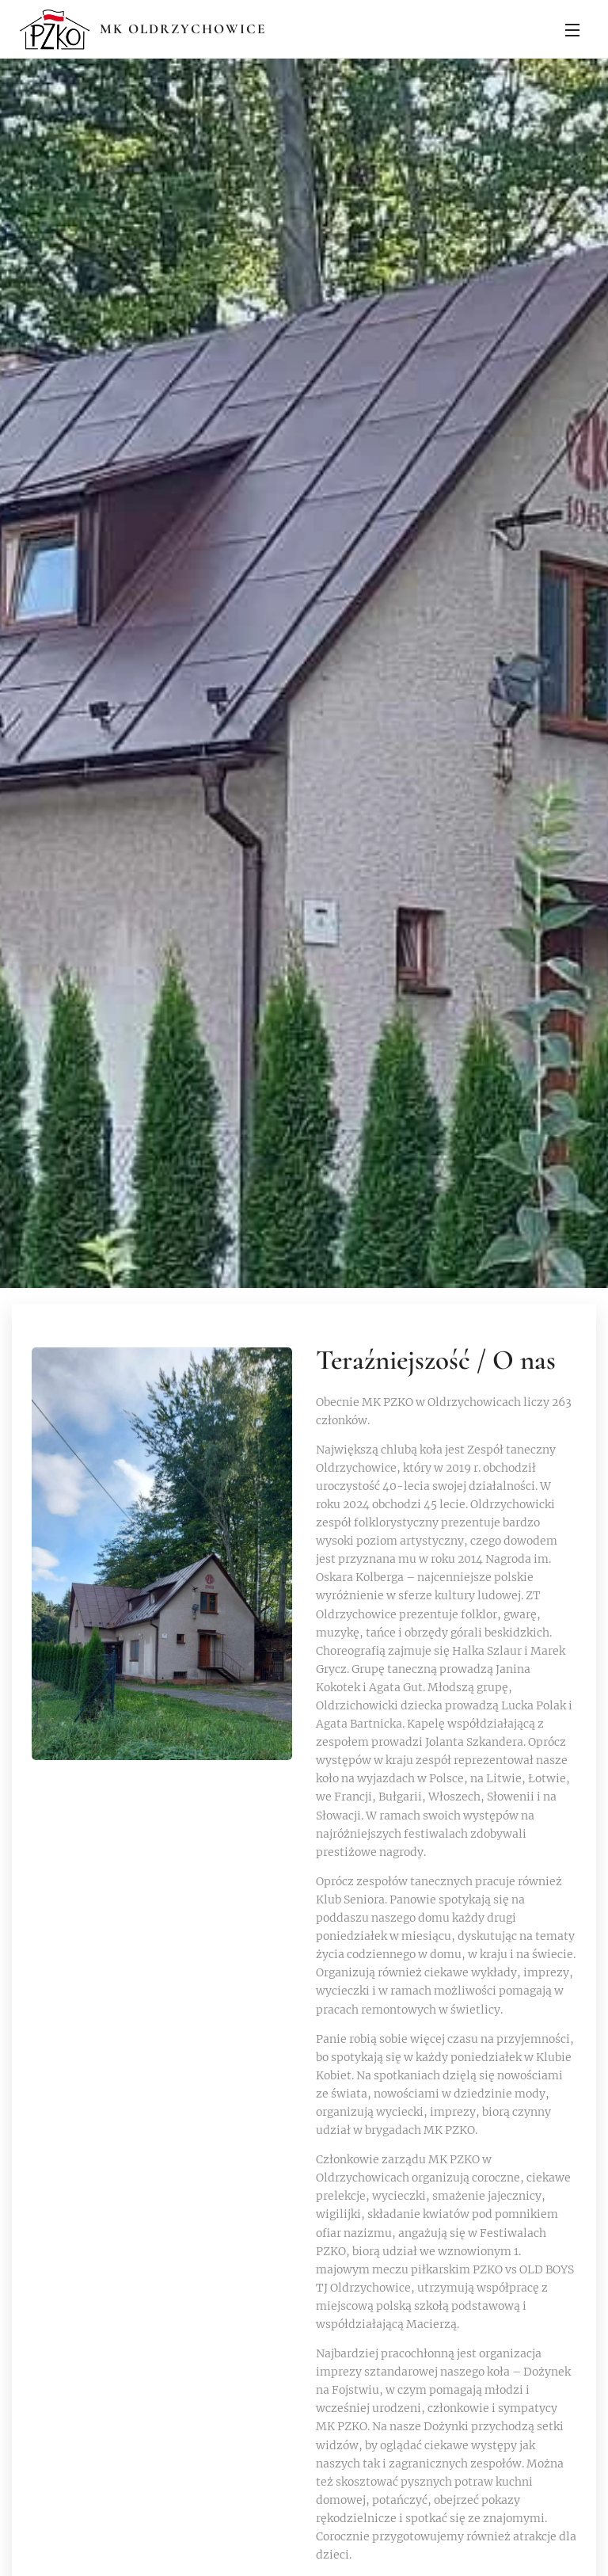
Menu (572, 30)
